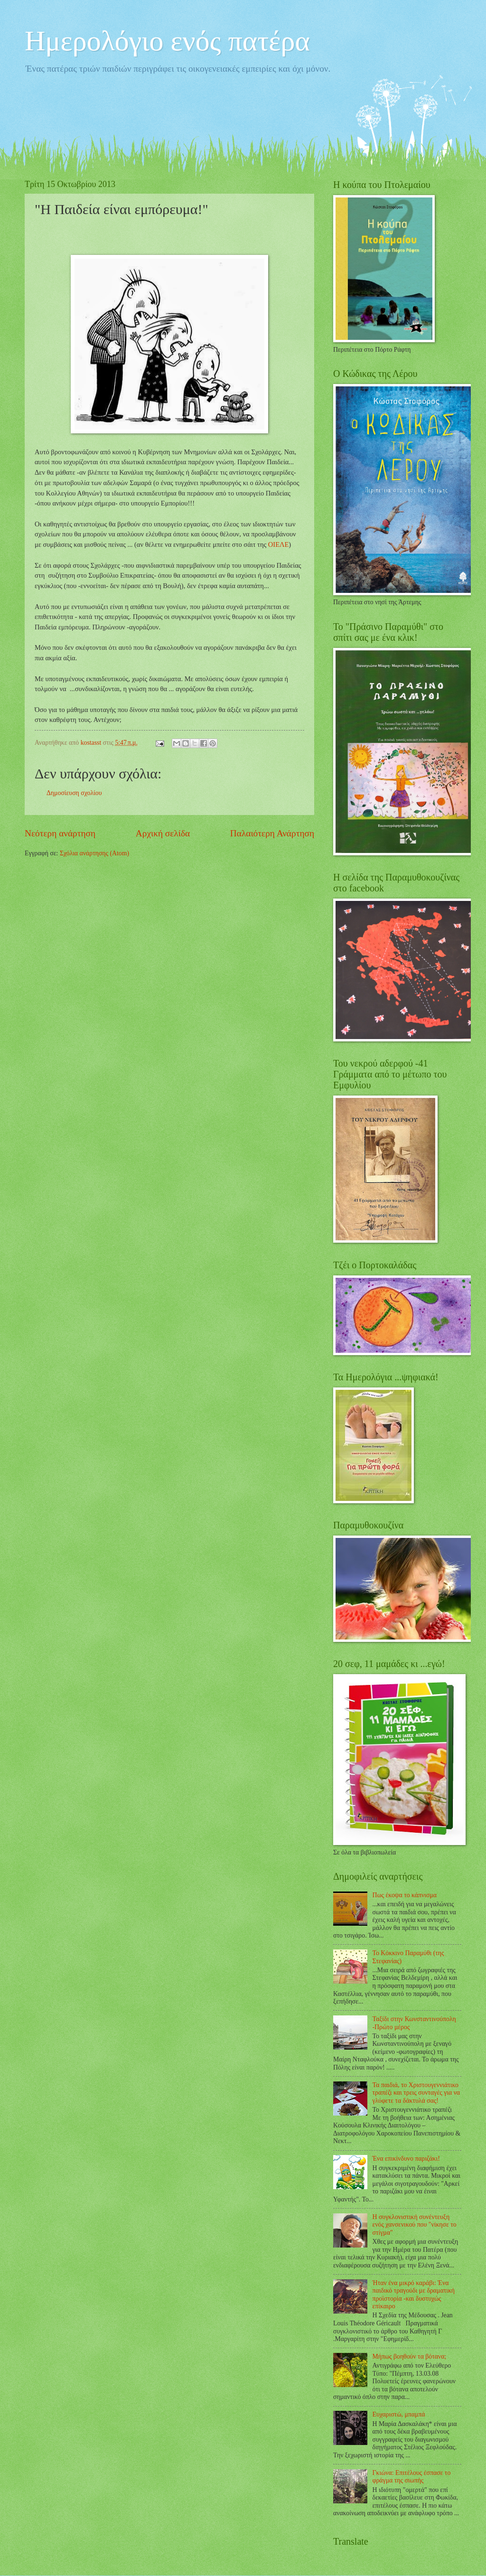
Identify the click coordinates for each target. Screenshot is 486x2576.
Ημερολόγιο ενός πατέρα (167, 40)
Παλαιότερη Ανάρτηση (272, 833)
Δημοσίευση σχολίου (74, 792)
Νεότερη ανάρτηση (60, 833)
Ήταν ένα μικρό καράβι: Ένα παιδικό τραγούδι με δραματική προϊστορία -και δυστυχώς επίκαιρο (414, 2294)
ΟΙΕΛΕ (278, 544)
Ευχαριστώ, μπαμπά (399, 2414)
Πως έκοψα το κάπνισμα (405, 1895)
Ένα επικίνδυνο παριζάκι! (406, 2158)
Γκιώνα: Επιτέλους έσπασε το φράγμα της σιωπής (412, 2476)
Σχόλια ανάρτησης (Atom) (94, 853)
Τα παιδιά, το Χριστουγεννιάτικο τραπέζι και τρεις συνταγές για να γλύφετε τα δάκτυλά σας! (416, 2092)
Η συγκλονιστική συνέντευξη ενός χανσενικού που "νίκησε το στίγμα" (415, 2224)
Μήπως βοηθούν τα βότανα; (410, 2356)
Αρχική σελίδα (163, 833)
